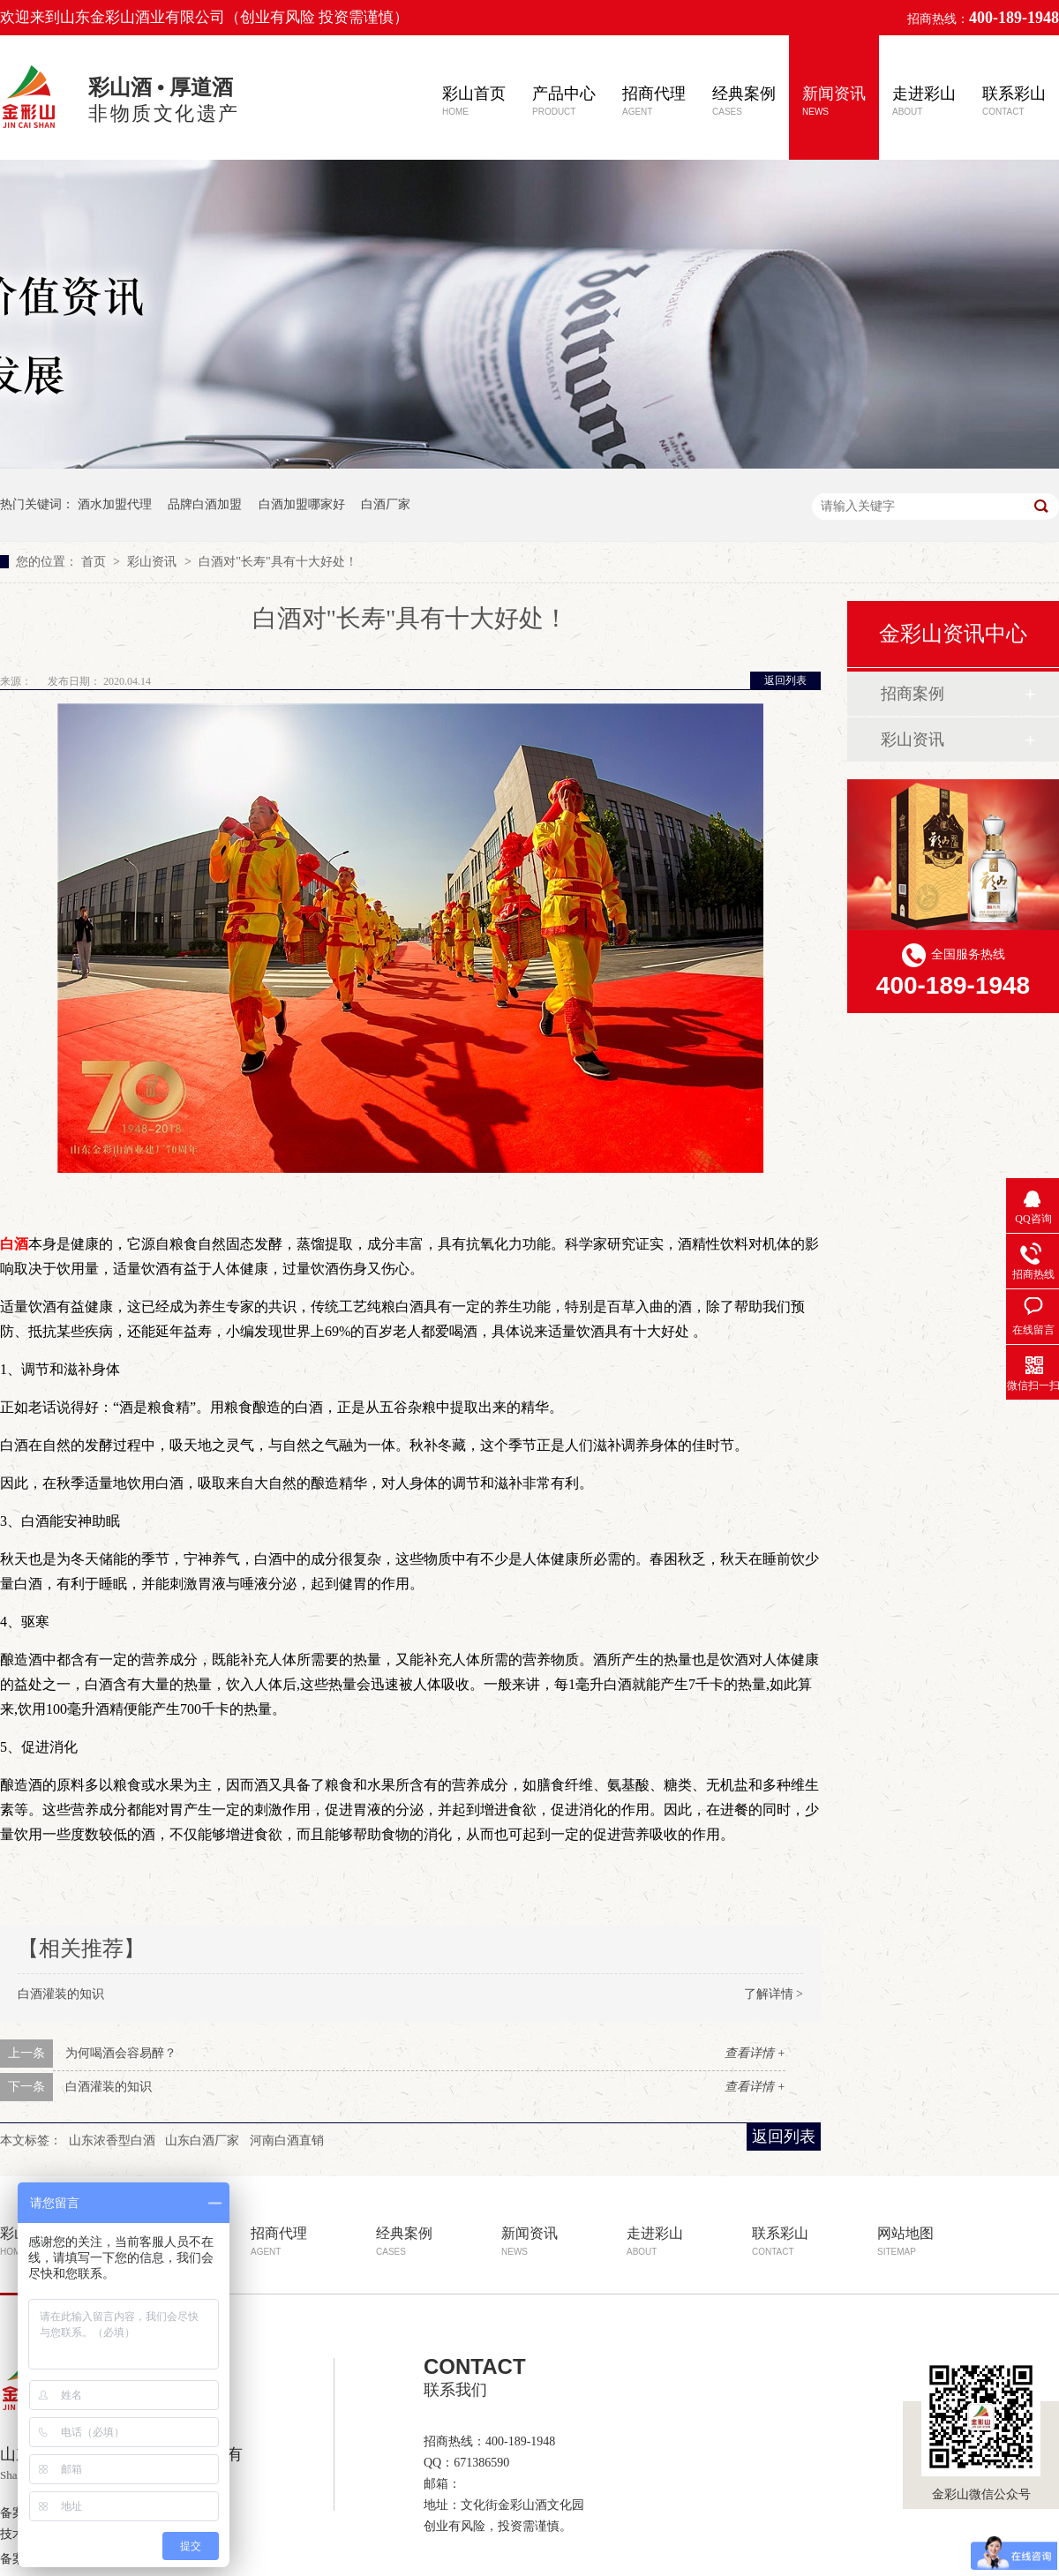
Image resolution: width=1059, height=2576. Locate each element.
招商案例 (912, 693)
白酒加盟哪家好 (302, 504)
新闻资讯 (834, 100)
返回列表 (785, 680)
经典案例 (744, 100)
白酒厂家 (385, 504)
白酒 (14, 1243)
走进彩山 (924, 100)
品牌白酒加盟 (205, 504)
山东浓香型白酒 (112, 2140)
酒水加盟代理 (115, 504)
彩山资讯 (153, 561)
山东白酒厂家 (202, 2140)
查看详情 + (755, 2053)
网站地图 (905, 2241)
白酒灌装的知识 (61, 1994)
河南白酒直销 (287, 2140)
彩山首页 (474, 100)
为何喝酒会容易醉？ (120, 2053)
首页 (95, 561)
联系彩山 (1014, 100)
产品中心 (564, 100)
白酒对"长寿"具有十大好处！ (278, 561)
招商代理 (654, 100)
